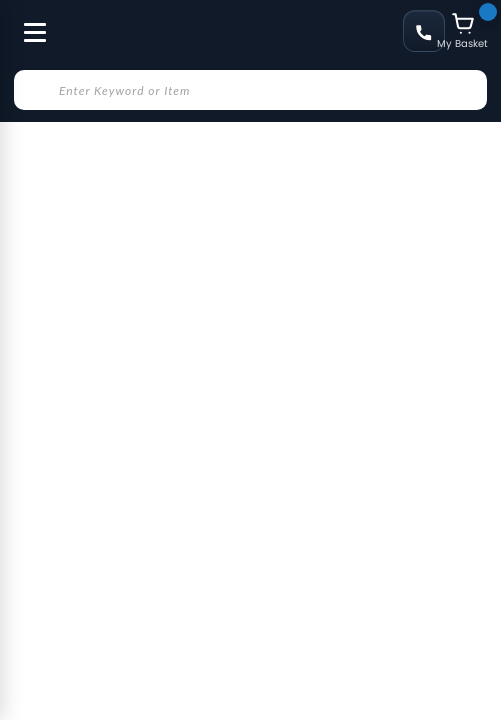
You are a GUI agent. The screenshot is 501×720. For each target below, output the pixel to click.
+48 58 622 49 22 (424, 31)
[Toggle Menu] (26, 22)
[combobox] (250, 90)
